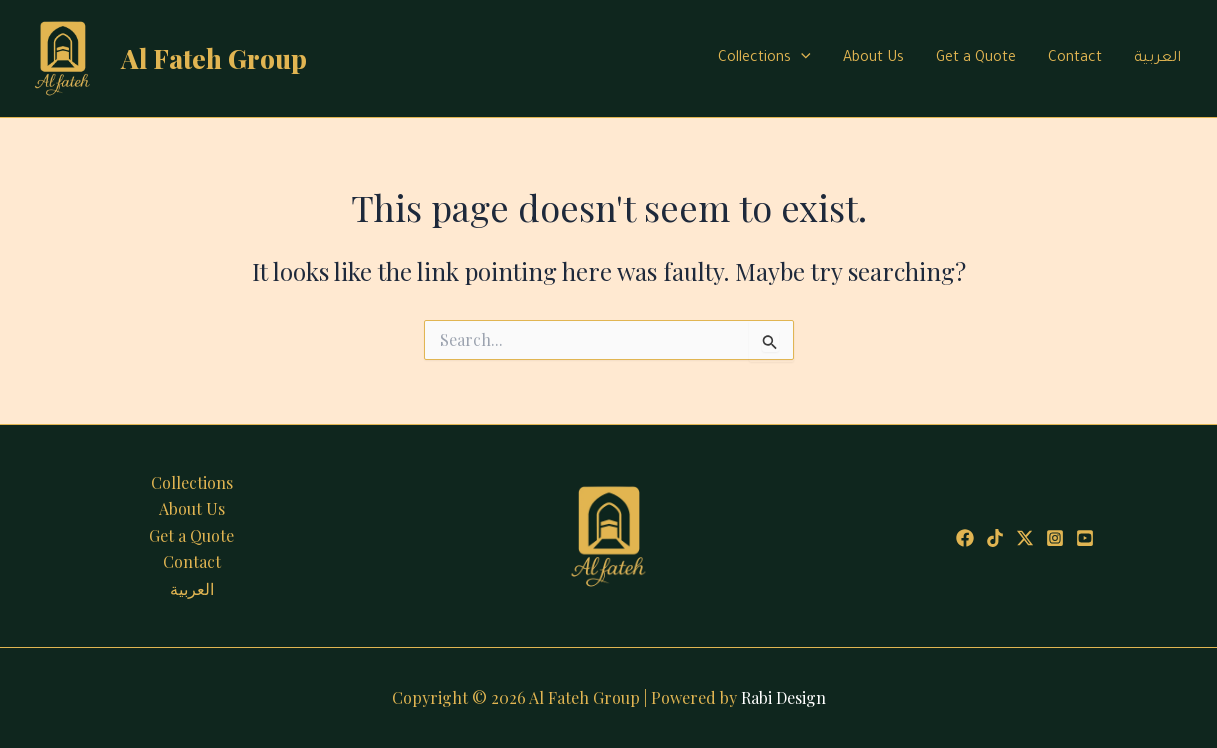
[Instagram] (1055, 538)
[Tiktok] (995, 538)
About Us (873, 59)
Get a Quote (976, 59)
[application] (801, 59)
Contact (1075, 59)
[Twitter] (1025, 538)
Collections (764, 59)
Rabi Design (783, 697)
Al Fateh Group (214, 58)
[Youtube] (1085, 538)
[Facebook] (965, 538)
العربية (1157, 59)
